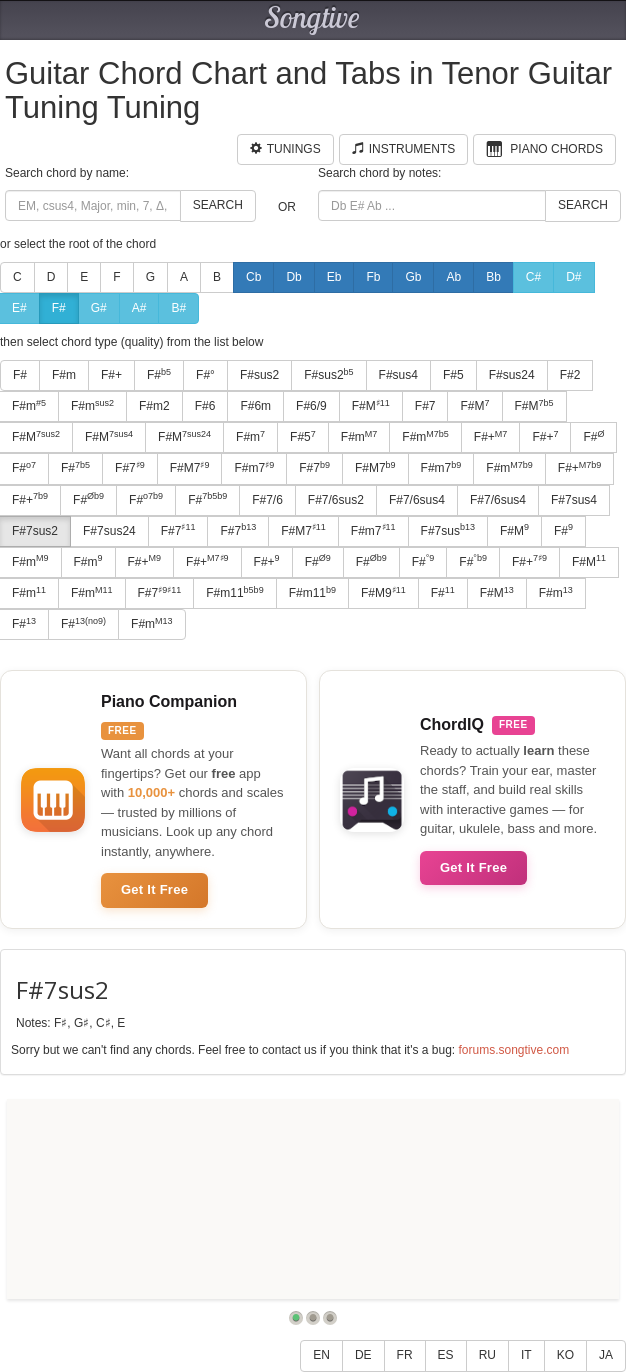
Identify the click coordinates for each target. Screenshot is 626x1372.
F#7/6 (267, 500)
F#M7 (190, 468)
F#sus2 (259, 375)
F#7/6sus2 (336, 500)
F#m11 (234, 593)
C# (533, 277)
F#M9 (383, 593)
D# (573, 277)
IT (526, 1355)
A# (139, 308)
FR (405, 1355)
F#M (371, 406)
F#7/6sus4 (417, 500)
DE (363, 1355)
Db (293, 277)
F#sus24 (512, 375)
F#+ (111, 375)
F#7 (425, 406)
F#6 (205, 406)
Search (218, 205)
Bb (493, 277)
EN (321, 1355)
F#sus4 (398, 375)
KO (565, 1355)
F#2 (570, 375)
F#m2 (154, 406)
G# (99, 308)
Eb (334, 277)
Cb (253, 277)
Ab (453, 277)
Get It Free (154, 889)
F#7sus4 (574, 500)
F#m (64, 375)
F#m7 (254, 468)
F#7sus (448, 530)
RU (487, 1355)
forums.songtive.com (513, 1050)
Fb (373, 277)
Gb (413, 277)
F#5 (453, 375)
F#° (205, 375)
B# (178, 308)
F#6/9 (311, 406)
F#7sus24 (109, 531)
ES (446, 1355)
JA (606, 1355)
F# (59, 308)
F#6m (255, 406)
